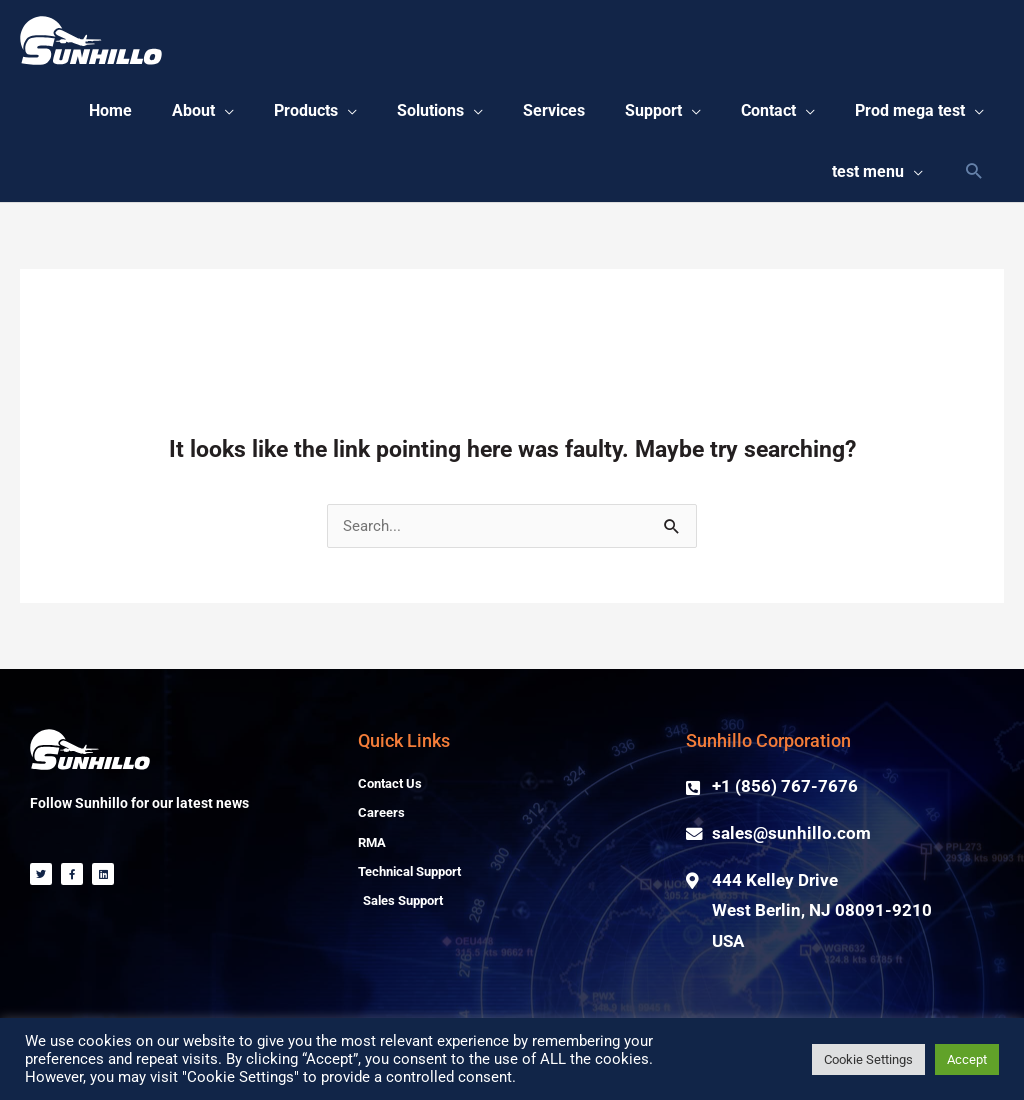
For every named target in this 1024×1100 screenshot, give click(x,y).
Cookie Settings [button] (868, 1059)
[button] (340, 115)
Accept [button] (967, 1059)
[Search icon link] (973, 181)
